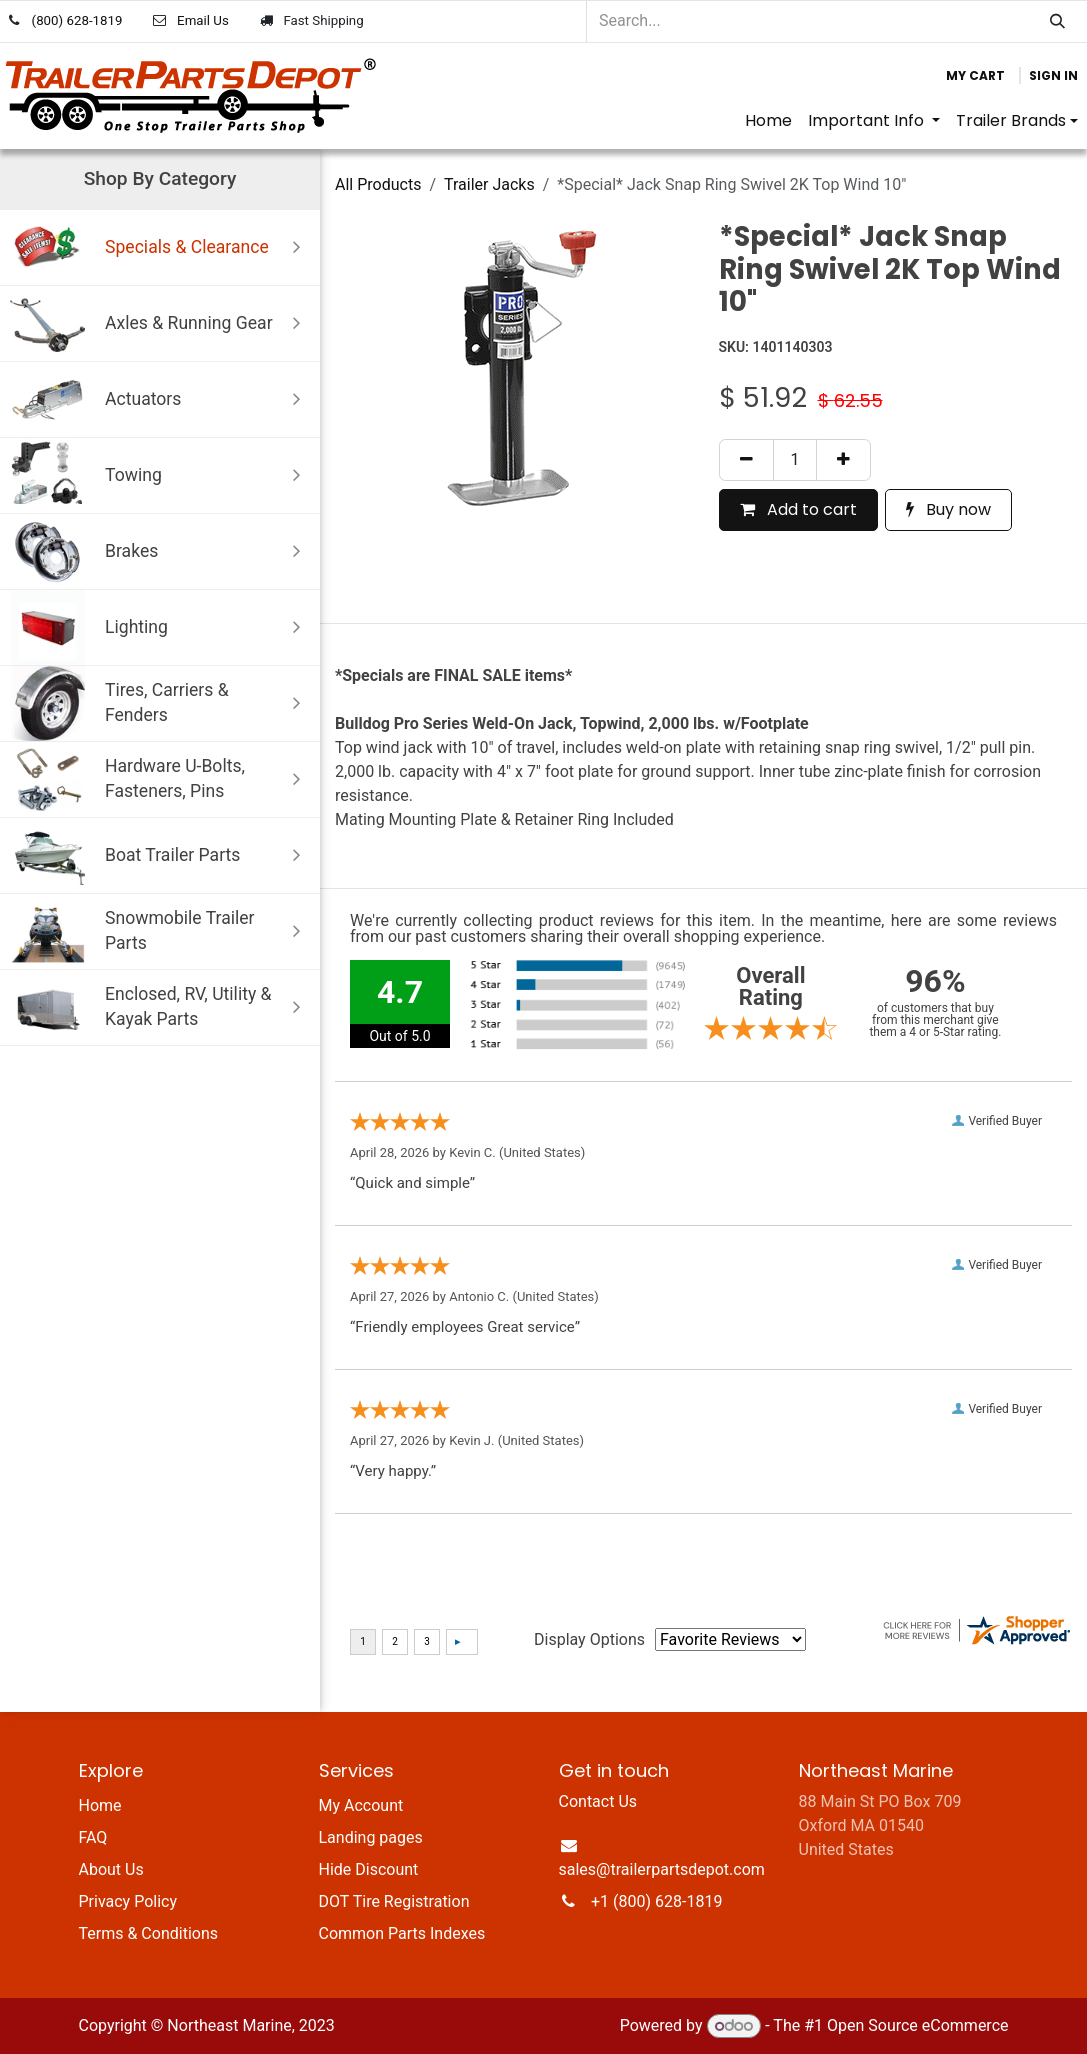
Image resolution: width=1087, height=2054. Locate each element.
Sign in (1053, 75)
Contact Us (598, 1801)
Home (100, 1805)
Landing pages (371, 1837)
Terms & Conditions (149, 1933)
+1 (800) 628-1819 (656, 1901)
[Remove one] (746, 460)
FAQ (93, 1837)
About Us (111, 1869)
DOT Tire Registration (394, 1901)
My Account (361, 1805)
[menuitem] (768, 121)
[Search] (1057, 21)
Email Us (203, 20)
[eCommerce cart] (975, 76)
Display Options (589, 1639)
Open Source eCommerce (918, 2025)
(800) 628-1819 (77, 20)
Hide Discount (369, 1869)
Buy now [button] (948, 509)
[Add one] (843, 460)
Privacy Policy (128, 1901)
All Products (378, 184)
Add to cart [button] (798, 509)
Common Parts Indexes (402, 1933)
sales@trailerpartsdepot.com (662, 1869)
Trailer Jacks (489, 184)
